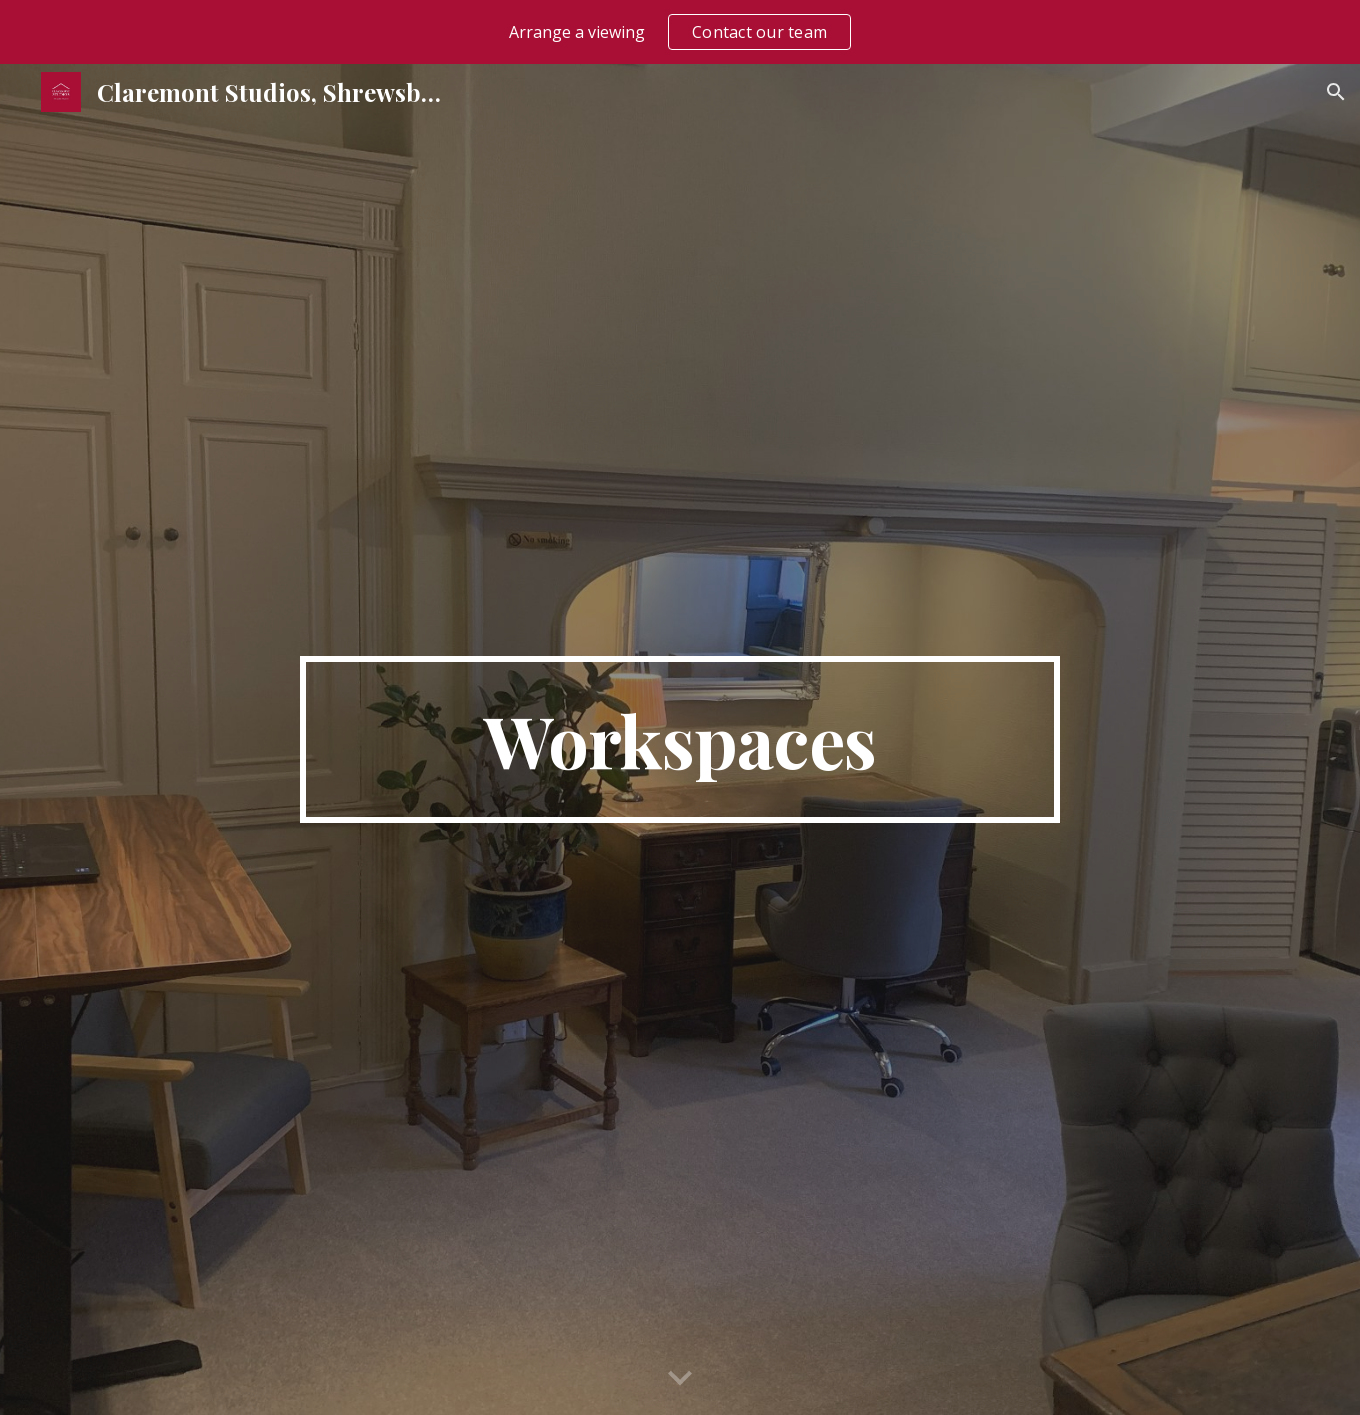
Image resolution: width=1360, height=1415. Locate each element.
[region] (680, 32)
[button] (1336, 92)
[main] (680, 740)
